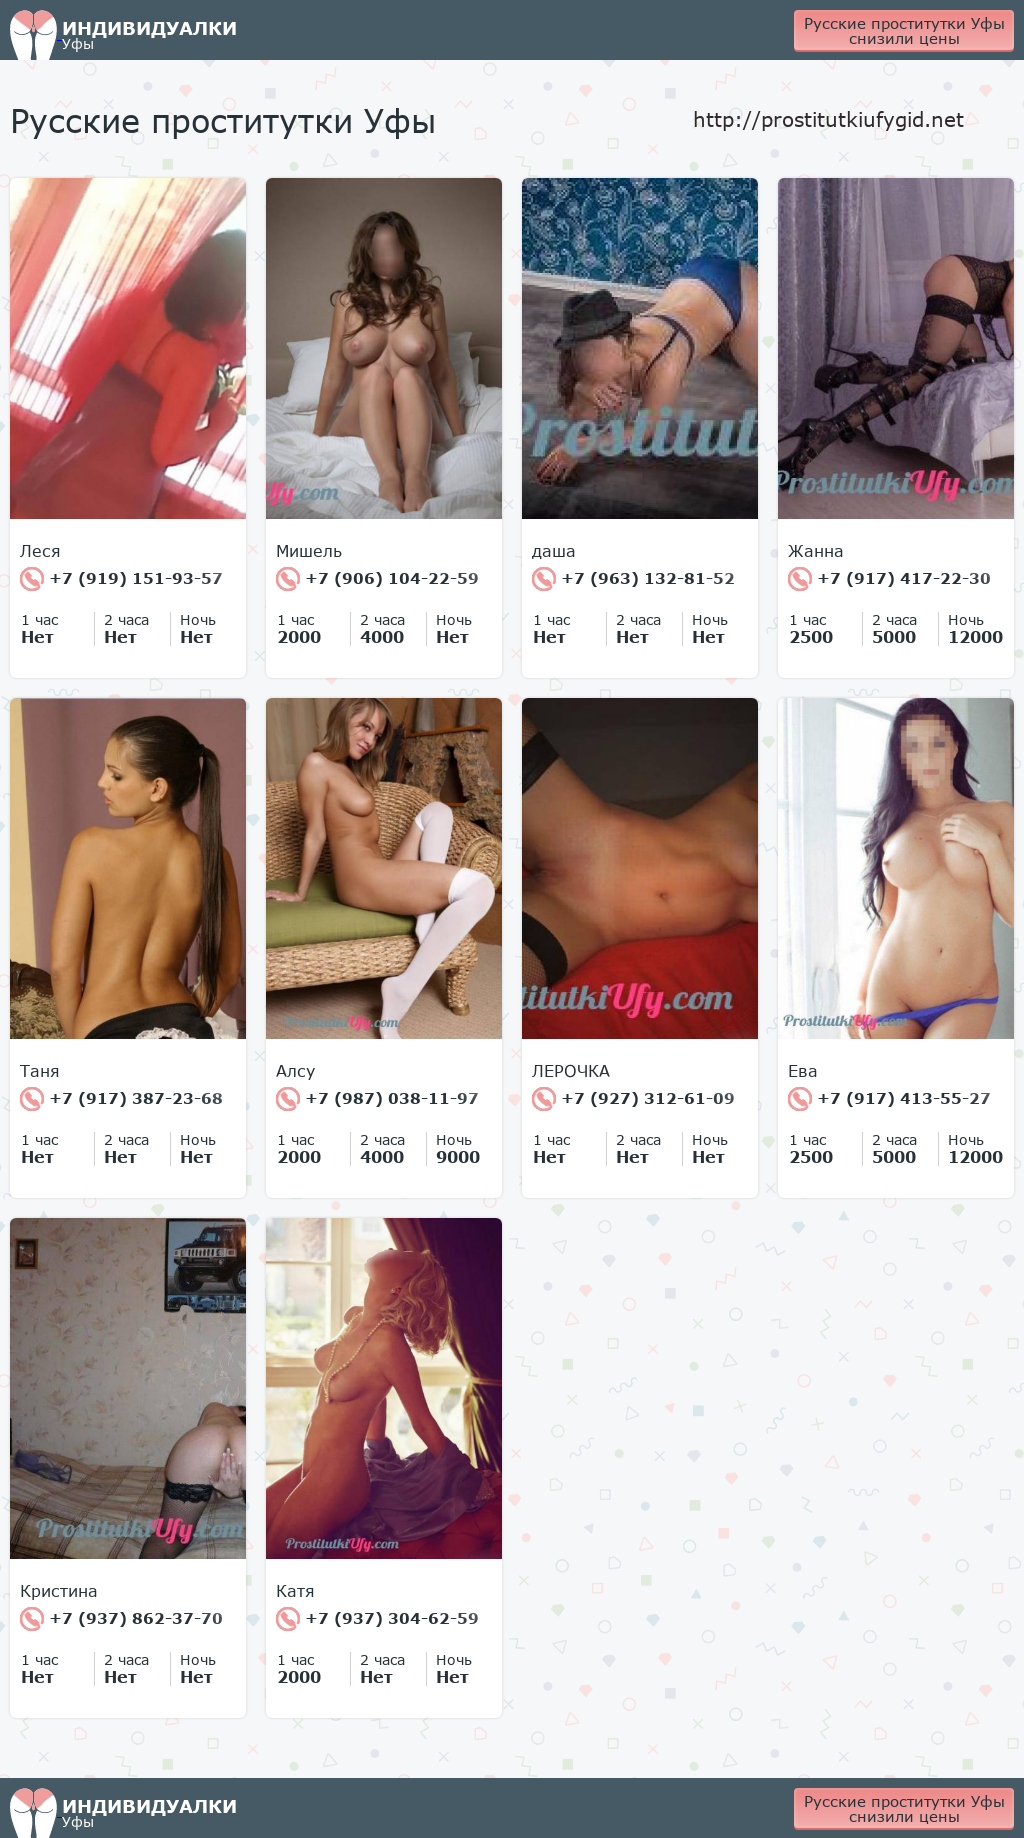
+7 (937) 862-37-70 (121, 1619)
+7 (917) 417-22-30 (889, 579)
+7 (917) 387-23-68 (121, 1099)
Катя (295, 1591)
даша (554, 551)
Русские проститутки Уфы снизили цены (904, 30)
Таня (40, 1071)
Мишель (309, 551)
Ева (803, 1071)
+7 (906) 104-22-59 (377, 579)
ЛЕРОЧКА (571, 1071)
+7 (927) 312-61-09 (633, 1099)
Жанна (816, 551)
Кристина (59, 1591)
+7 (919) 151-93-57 (121, 579)
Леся (40, 551)
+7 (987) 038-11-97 (377, 1099)
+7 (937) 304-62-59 (377, 1619)
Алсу (295, 1071)
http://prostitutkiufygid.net (828, 119)
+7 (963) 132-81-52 (633, 579)
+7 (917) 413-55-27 (889, 1099)
